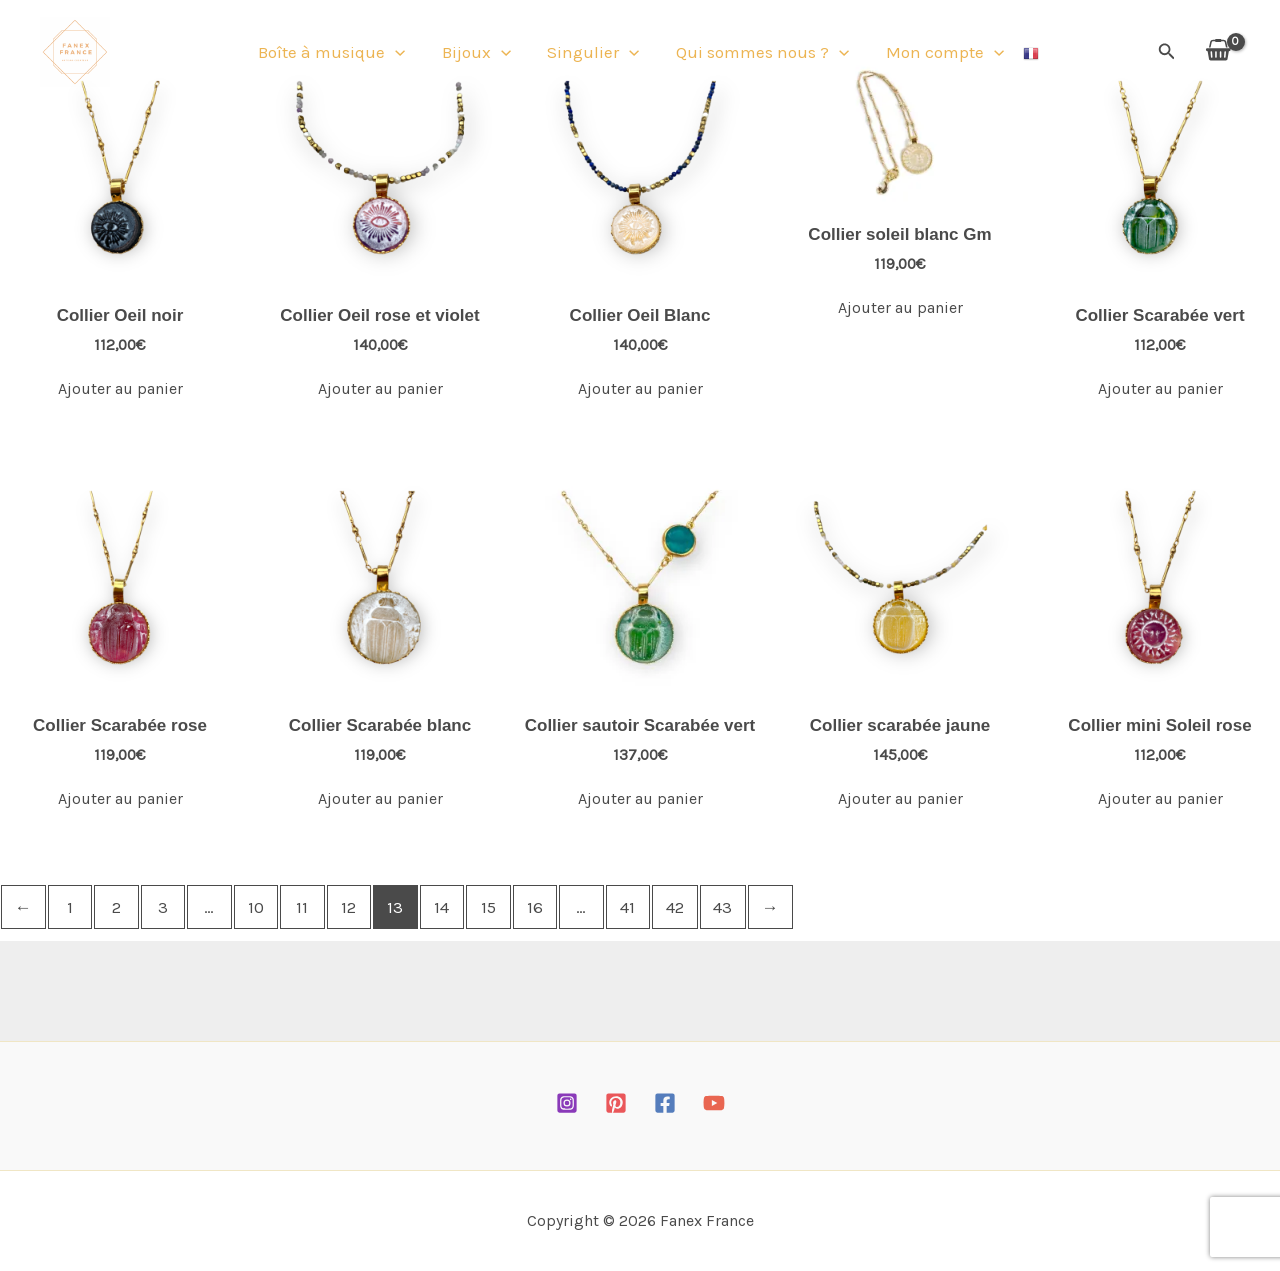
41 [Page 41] (627, 907)
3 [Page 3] (163, 907)
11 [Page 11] (302, 907)
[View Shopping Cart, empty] (1218, 54)
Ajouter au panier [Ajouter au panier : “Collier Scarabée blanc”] (380, 798)
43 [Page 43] (722, 907)
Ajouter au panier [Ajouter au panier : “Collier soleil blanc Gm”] (900, 307)
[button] (408, 55)
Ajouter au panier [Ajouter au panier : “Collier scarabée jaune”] (900, 798)
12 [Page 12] (348, 907)
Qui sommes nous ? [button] (756, 55)
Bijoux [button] (482, 55)
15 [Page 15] (488, 907)
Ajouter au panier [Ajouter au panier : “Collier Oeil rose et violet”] (380, 388)
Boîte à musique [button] (344, 55)
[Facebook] (665, 1103)
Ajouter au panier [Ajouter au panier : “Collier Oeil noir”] (120, 388)
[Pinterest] (616, 1103)
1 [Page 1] (70, 907)
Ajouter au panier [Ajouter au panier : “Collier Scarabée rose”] (120, 798)
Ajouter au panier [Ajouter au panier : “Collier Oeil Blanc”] (640, 388)
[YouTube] (714, 1103)
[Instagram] (567, 1103)
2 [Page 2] (116, 907)
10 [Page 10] (256, 907)
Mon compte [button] (932, 55)
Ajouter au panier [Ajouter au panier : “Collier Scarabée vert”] (1160, 388)
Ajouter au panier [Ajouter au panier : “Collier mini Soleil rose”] (1160, 798)
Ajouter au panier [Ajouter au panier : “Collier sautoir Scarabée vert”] (640, 798)
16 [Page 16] (535, 907)
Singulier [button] (593, 55)
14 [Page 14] (441, 907)
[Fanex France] (75, 53)
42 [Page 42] (675, 907)
